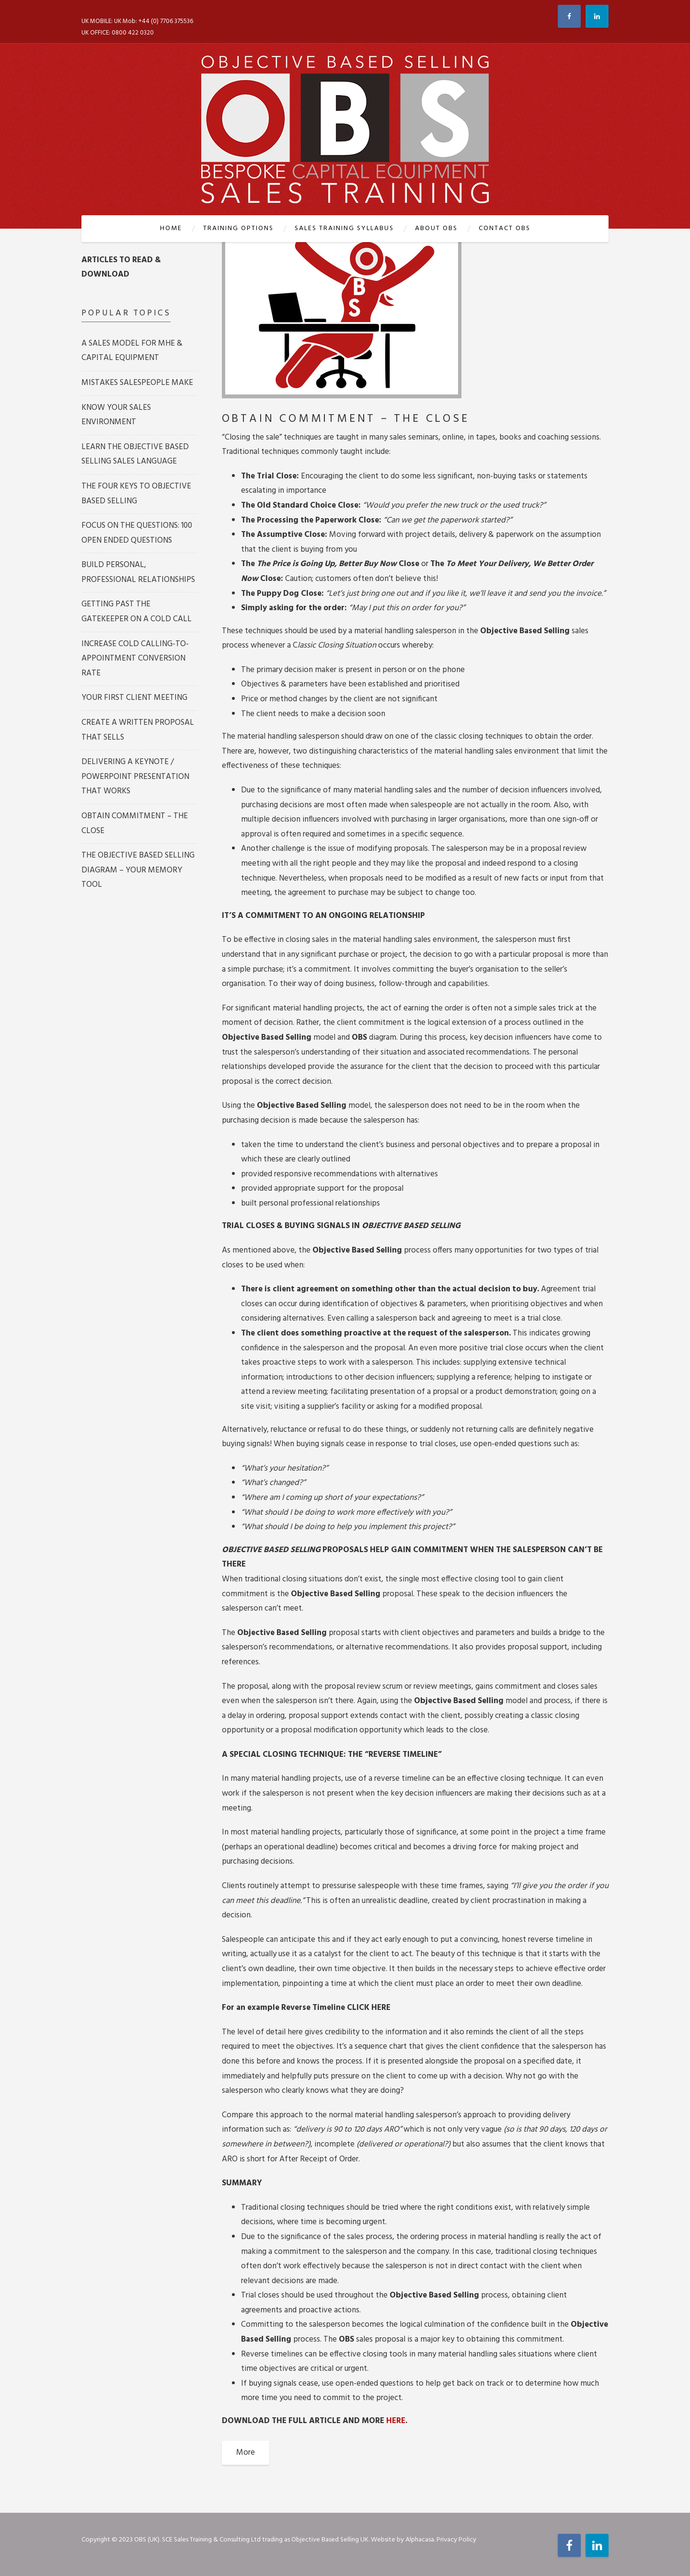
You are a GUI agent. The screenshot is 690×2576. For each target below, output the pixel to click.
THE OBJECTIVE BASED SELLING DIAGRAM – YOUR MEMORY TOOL (138, 870)
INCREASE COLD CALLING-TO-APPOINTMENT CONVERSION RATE (135, 659)
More (245, 2452)
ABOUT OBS (436, 228)
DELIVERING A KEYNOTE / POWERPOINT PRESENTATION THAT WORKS (135, 776)
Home (171, 228)
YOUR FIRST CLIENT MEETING (134, 697)
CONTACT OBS (504, 228)
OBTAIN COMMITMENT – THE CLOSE (346, 419)
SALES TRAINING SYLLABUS (344, 228)
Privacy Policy (456, 2539)
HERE (395, 2420)
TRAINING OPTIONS (238, 228)
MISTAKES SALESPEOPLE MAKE (137, 382)
